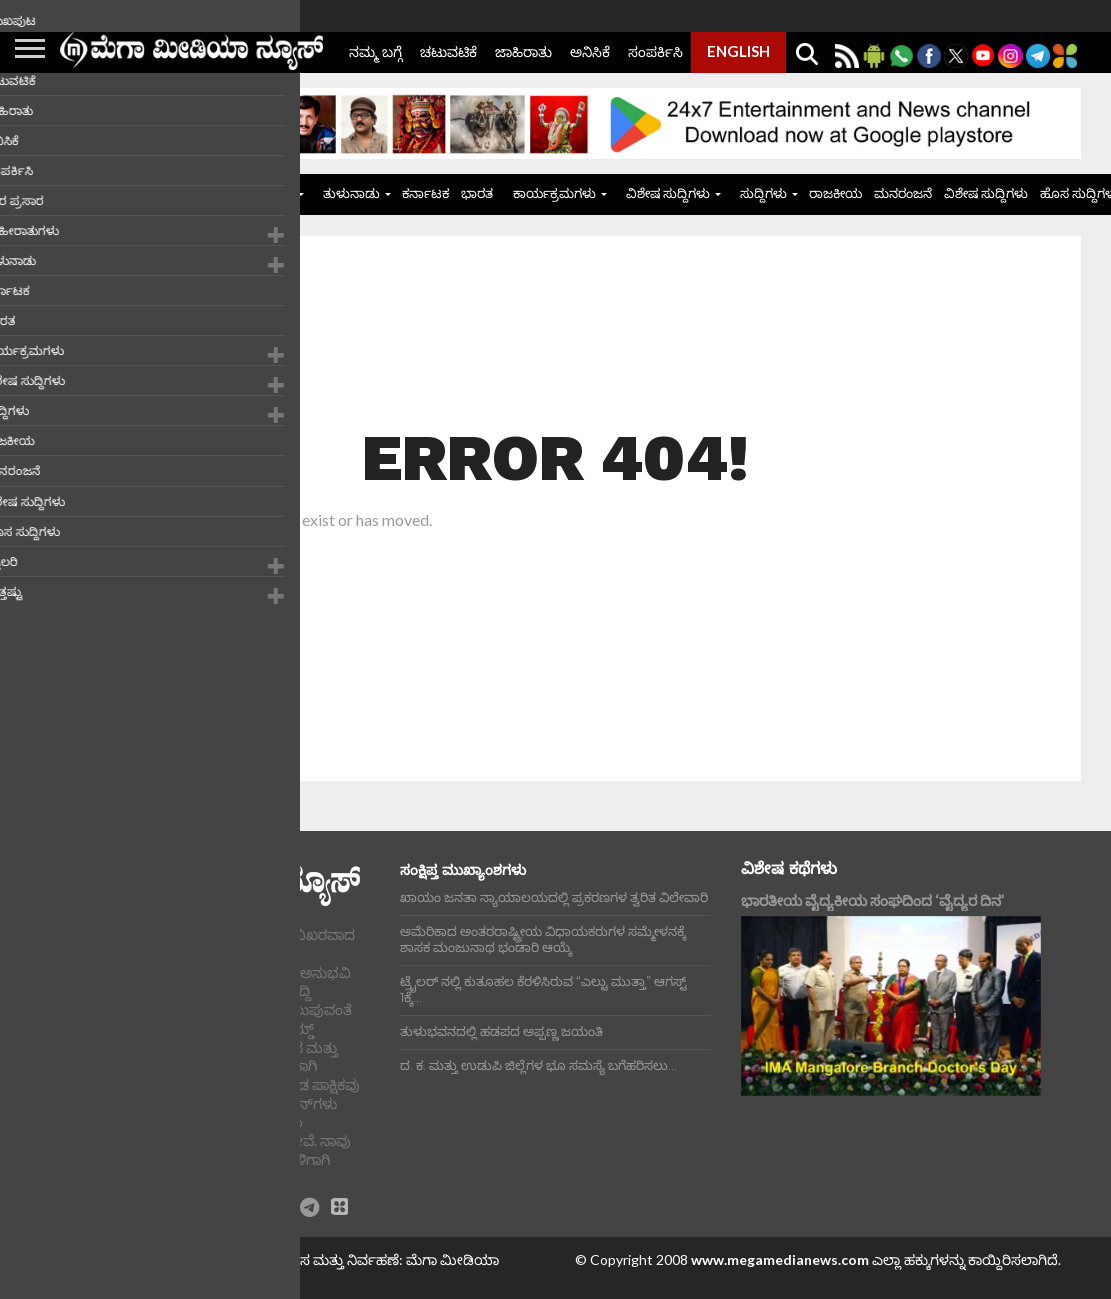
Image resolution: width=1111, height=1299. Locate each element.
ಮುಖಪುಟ (165, 193)
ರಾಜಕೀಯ (835, 193)
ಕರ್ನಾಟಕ (425, 193)
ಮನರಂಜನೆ (903, 193)
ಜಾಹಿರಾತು (523, 51)
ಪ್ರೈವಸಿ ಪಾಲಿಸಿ (90, 1275)
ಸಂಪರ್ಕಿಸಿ (655, 51)
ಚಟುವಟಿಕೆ (448, 51)
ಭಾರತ (477, 193)
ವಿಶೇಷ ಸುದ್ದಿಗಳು (668, 193)
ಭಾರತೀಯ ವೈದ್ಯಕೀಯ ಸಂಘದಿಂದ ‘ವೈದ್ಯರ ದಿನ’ (872, 900)
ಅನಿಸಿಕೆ (590, 51)
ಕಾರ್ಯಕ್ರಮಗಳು (554, 193)
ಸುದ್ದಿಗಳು (763, 193)
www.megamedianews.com (780, 1259)
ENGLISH (738, 51)
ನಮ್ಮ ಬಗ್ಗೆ (375, 51)
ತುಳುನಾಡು (351, 193)
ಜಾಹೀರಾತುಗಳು (253, 193)
